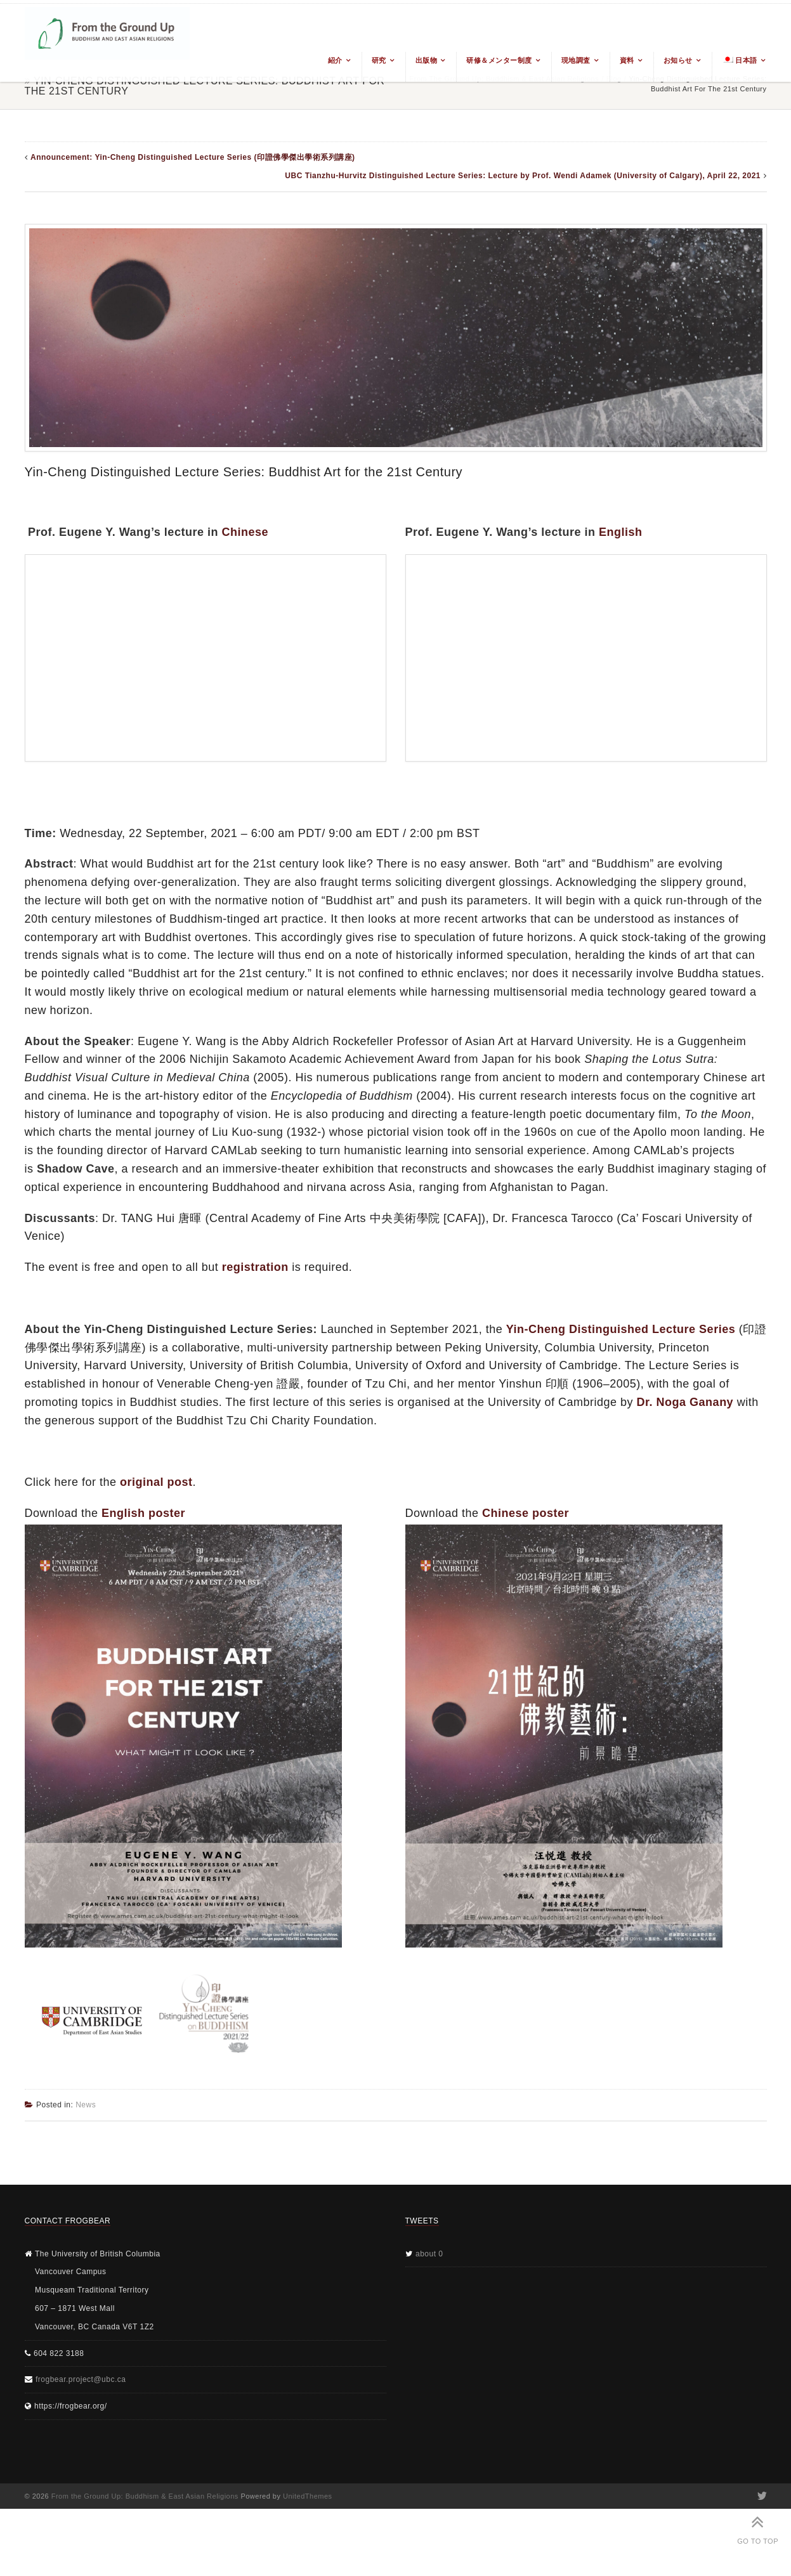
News (85, 2104)
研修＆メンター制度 (499, 60)
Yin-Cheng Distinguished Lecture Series (620, 1329)
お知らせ (678, 60)
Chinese (244, 532)
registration (255, 1267)
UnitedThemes (307, 2496)
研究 (379, 60)
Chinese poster (525, 1513)
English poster (143, 1513)
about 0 (429, 2253)
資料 (627, 60)
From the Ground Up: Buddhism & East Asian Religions (145, 2496)
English (621, 532)
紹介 (335, 60)
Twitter (761, 2496)
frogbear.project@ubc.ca (81, 2379)
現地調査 (576, 60)
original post (156, 1482)
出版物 (426, 60)
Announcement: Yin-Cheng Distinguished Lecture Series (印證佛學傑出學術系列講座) (192, 157)
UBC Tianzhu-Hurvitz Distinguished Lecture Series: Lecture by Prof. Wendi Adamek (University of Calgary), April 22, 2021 (523, 175)
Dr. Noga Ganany (685, 1402)
